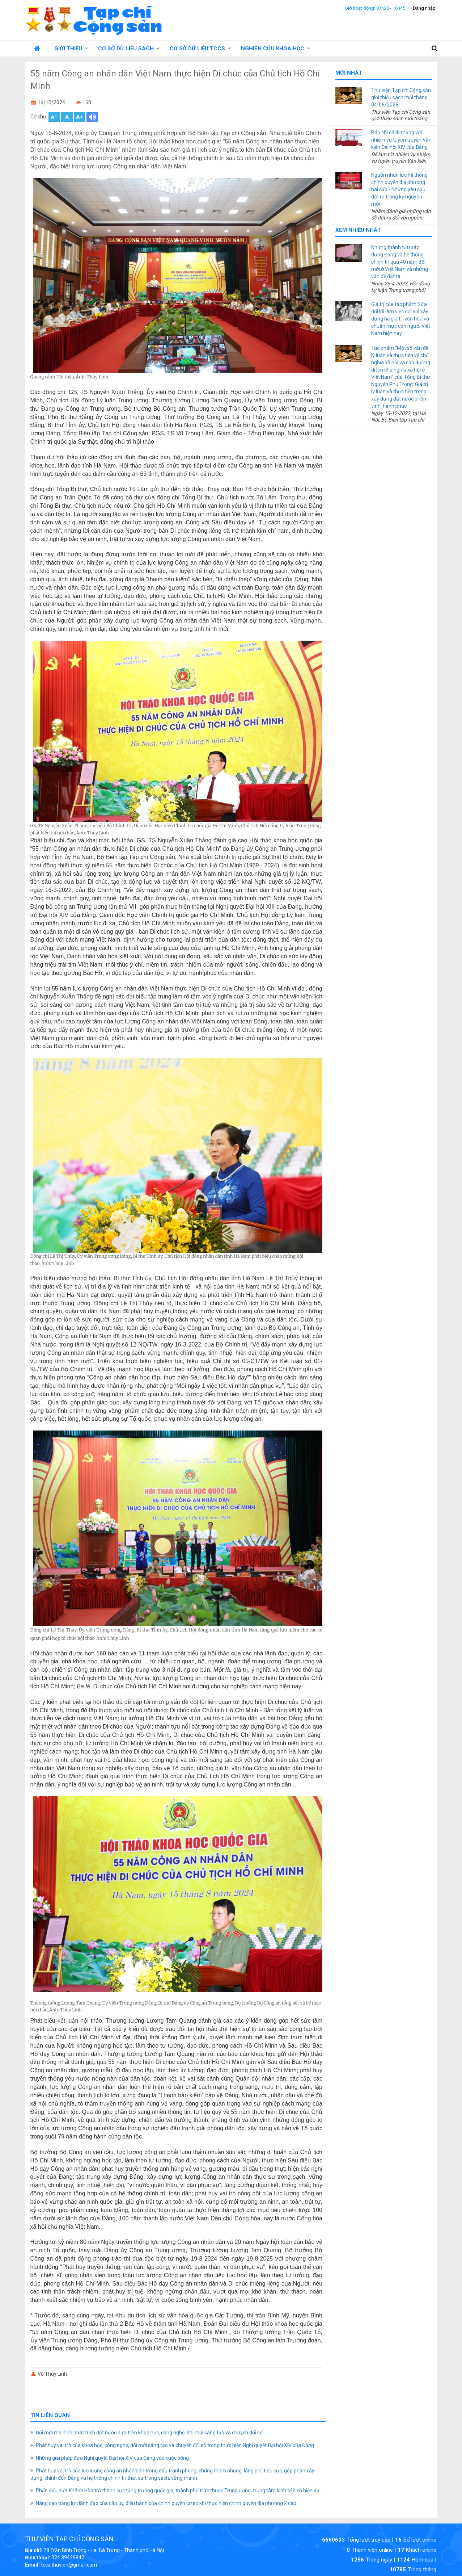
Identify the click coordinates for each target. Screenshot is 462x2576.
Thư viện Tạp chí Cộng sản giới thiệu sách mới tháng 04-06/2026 (401, 97)
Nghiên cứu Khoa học (272, 48)
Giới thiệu (68, 48)
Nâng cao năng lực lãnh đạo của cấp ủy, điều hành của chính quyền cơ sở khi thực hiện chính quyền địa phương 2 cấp (166, 2503)
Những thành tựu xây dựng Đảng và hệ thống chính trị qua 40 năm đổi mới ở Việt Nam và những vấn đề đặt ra (399, 261)
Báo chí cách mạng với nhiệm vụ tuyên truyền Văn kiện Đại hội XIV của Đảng (401, 140)
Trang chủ (37, 48)
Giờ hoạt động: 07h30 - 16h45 (375, 8)
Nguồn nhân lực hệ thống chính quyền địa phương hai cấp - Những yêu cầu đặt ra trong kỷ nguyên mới (399, 189)
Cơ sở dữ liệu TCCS (197, 48)
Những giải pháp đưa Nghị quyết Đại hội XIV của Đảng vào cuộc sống (112, 2458)
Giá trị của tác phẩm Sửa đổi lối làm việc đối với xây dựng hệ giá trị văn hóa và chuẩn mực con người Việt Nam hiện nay (400, 318)
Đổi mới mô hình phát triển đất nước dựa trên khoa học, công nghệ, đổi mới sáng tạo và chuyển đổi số (149, 2432)
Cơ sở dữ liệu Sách (126, 48)
